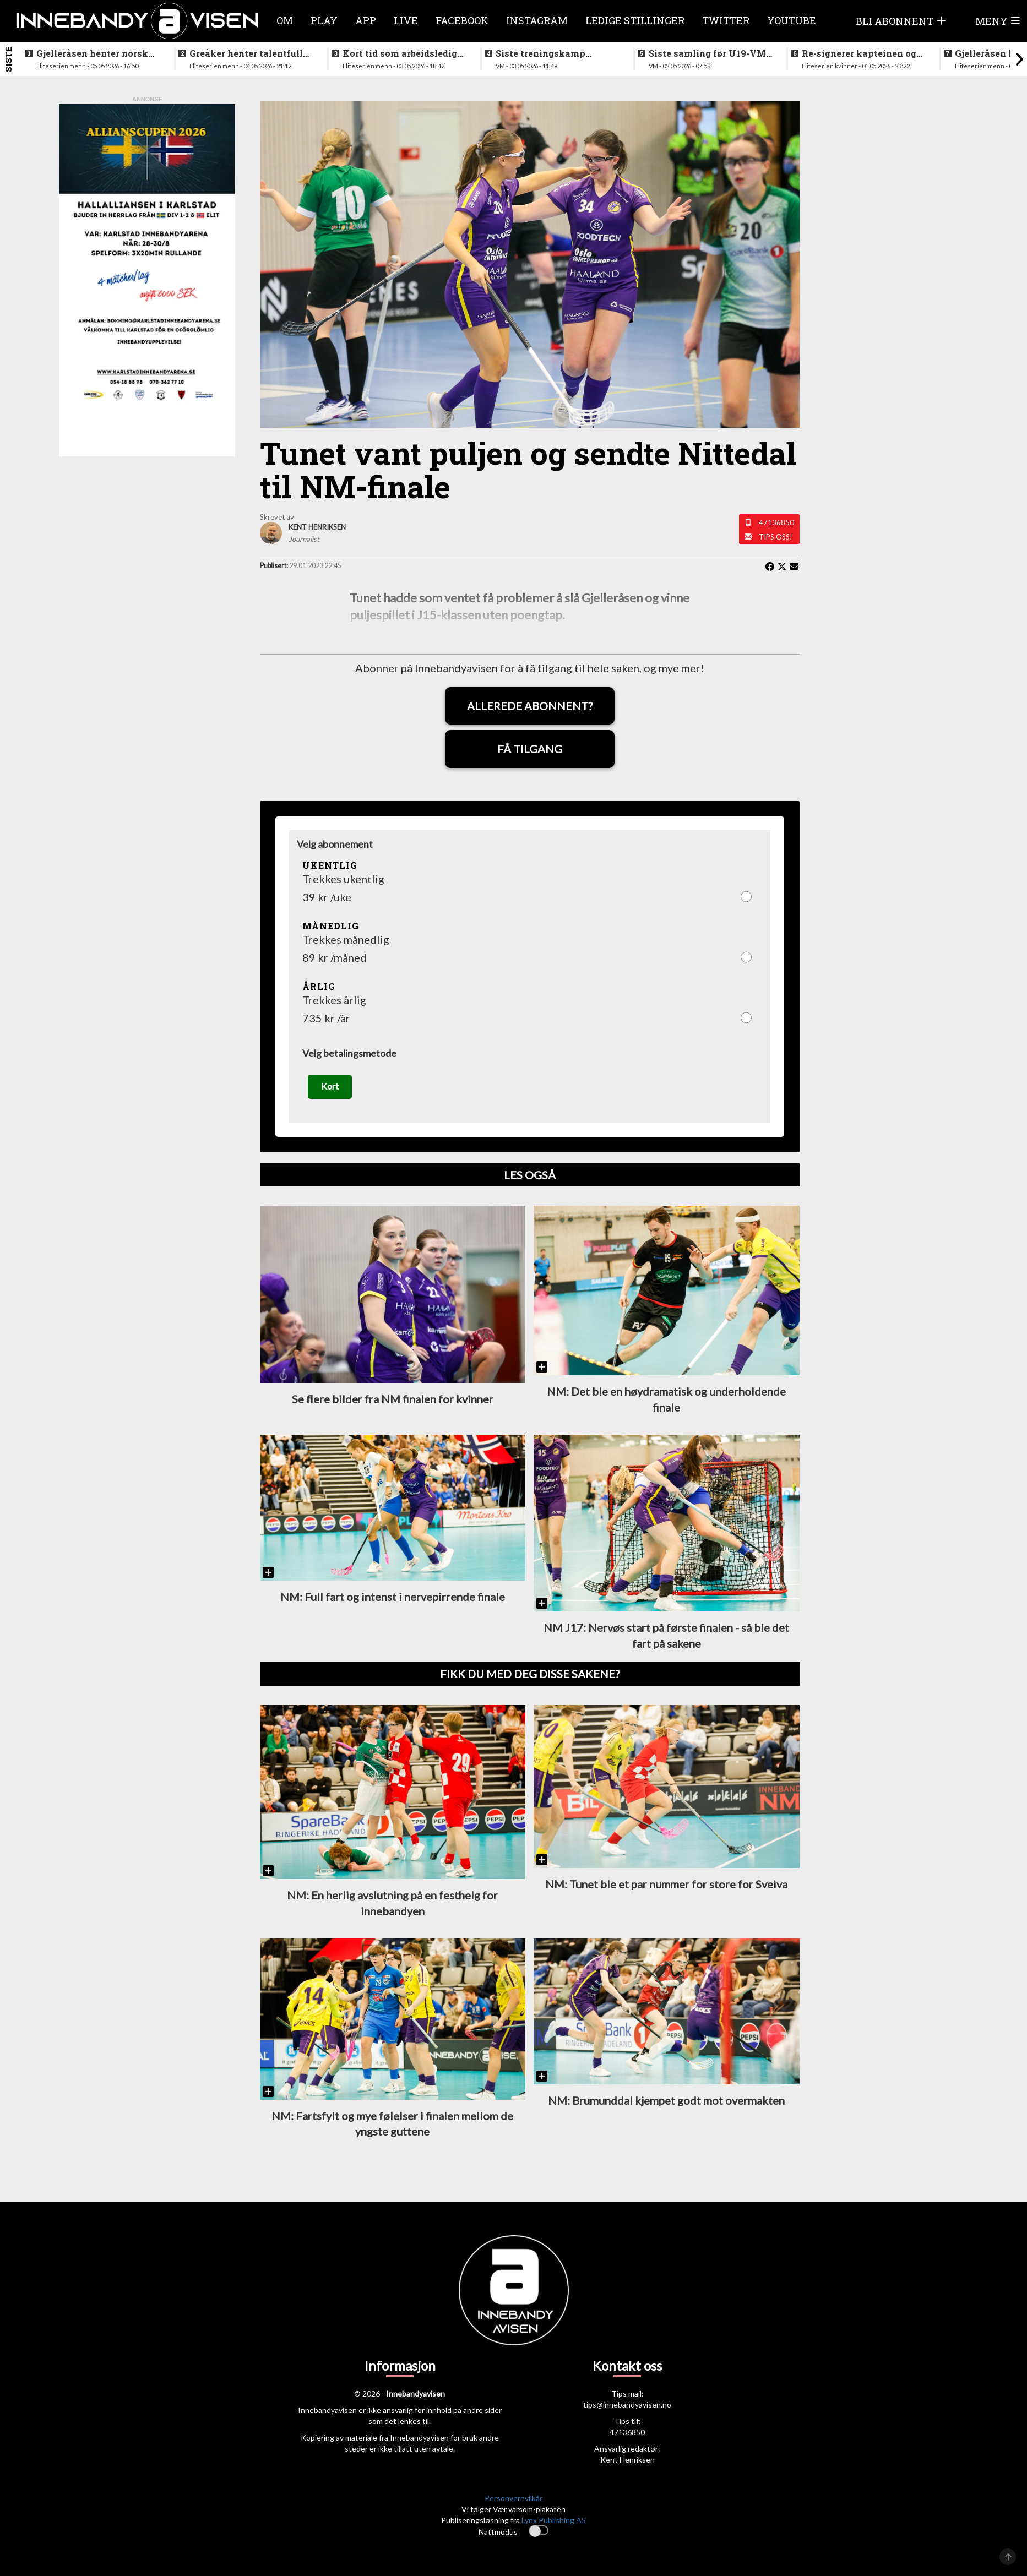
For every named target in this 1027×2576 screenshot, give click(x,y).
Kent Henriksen (627, 2459)
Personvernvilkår (513, 2498)
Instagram (537, 20)
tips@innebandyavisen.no (627, 2404)
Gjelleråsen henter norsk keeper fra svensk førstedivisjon (92, 53)
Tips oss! (775, 536)
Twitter (725, 20)
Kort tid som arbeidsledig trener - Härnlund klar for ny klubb (400, 53)
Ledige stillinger (634, 20)
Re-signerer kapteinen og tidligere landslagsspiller (859, 53)
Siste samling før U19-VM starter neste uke (707, 53)
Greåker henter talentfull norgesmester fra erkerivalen (246, 53)
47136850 (776, 522)
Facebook (462, 20)
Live (406, 20)
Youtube (791, 20)
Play (324, 20)
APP (365, 20)
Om (284, 20)
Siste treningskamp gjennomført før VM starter (558, 53)
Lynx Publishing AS (553, 2520)
